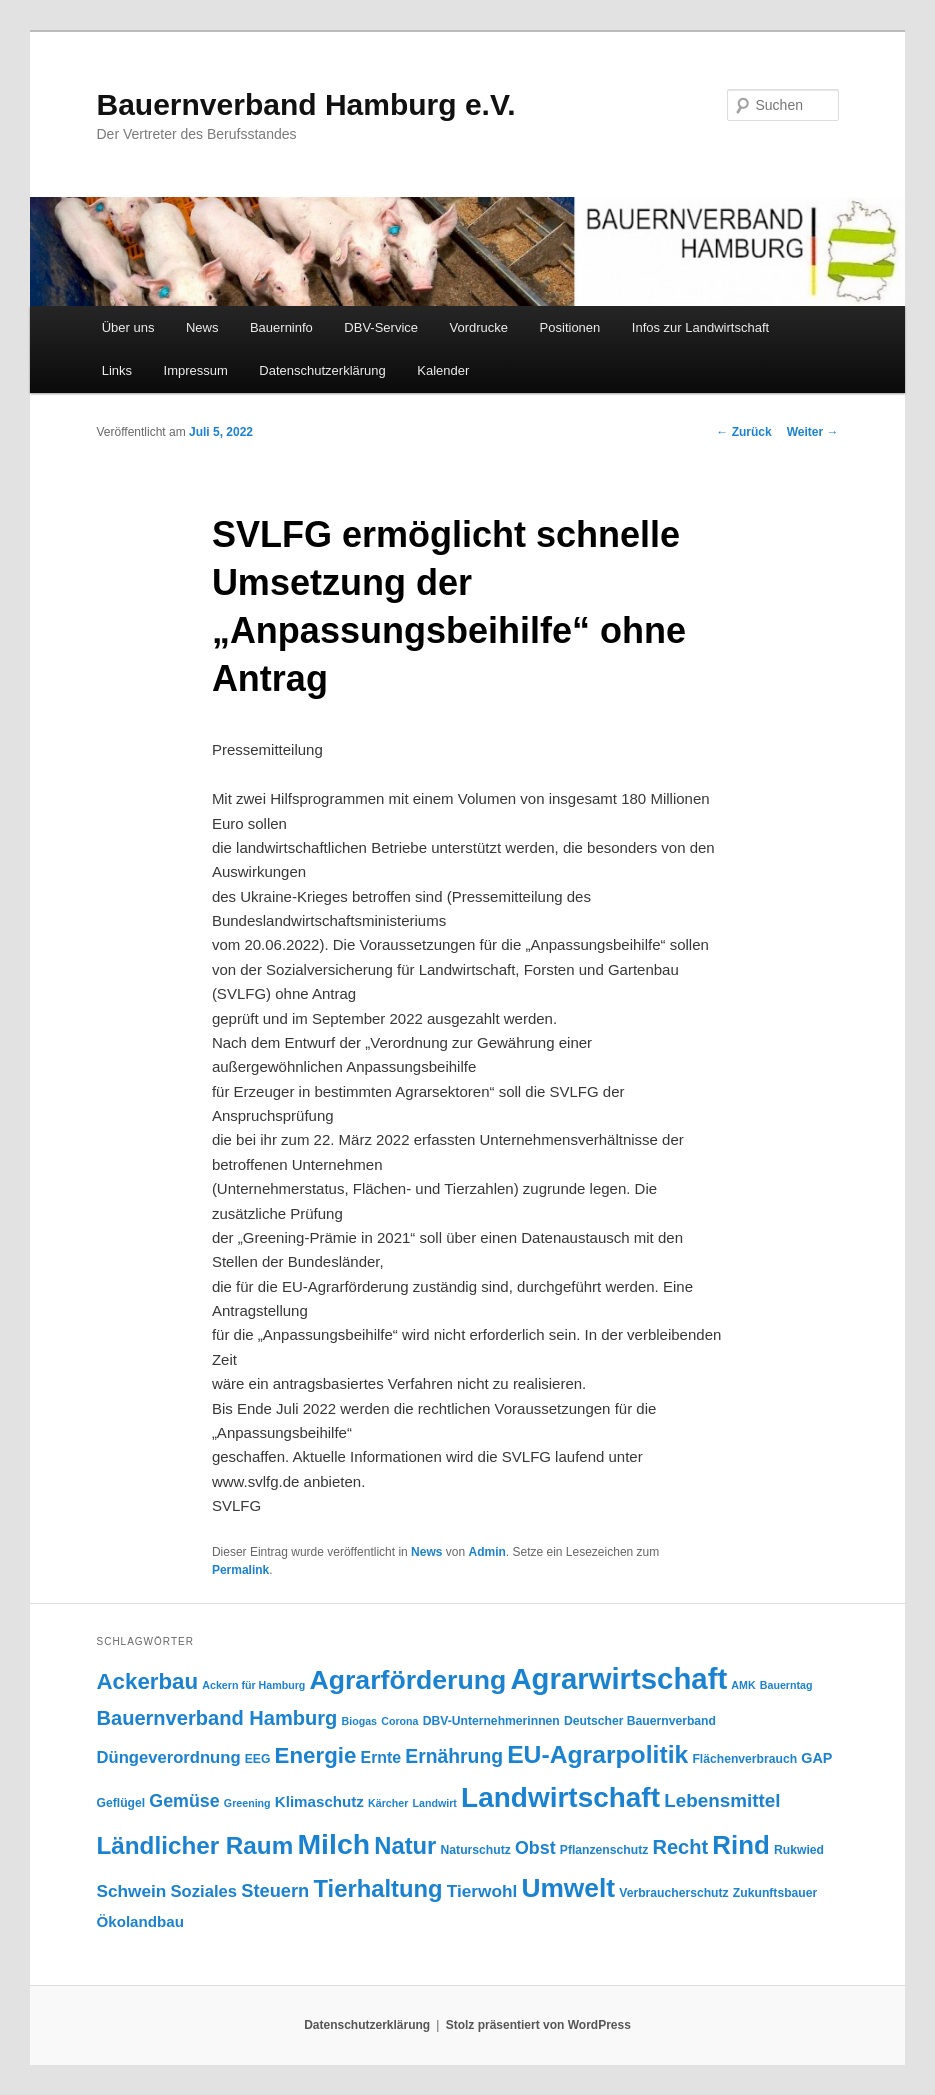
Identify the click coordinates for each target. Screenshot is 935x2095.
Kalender (443, 370)
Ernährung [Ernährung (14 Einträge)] (454, 1756)
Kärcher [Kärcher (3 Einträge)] (388, 1803)
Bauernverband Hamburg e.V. (306, 104)
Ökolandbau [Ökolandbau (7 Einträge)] (140, 1921)
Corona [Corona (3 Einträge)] (399, 1721)
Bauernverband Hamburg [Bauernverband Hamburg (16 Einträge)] (217, 1718)
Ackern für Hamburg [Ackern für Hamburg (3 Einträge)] (253, 1685)
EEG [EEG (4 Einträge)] (258, 1759)
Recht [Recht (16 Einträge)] (680, 1847)
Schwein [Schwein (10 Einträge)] (132, 1891)
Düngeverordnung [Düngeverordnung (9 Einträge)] (169, 1757)
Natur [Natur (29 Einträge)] (405, 1845)
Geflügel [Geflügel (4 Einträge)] (121, 1803)
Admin (486, 1552)
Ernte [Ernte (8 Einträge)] (381, 1757)
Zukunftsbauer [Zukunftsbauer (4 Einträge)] (775, 1893)
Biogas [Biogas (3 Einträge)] (359, 1721)
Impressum (196, 370)
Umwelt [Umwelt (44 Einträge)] (568, 1888)
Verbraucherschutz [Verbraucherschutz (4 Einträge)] (673, 1893)
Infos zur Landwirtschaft (700, 327)
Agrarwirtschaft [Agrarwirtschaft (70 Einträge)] (618, 1678)
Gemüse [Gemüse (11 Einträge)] (184, 1801)
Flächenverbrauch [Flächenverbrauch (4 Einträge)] (744, 1759)
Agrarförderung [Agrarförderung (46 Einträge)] (408, 1680)
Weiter (813, 432)
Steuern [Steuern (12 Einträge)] (275, 1890)
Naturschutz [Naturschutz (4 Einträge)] (476, 1850)
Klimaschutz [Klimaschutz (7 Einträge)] (319, 1801)
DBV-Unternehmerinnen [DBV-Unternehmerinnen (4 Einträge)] (491, 1721)
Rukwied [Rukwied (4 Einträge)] (799, 1850)
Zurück (743, 432)
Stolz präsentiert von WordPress (538, 2025)
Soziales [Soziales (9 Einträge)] (204, 1891)
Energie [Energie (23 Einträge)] (316, 1755)
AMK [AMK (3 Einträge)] (743, 1685)
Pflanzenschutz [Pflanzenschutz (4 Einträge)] (604, 1850)
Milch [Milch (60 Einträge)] (333, 1844)
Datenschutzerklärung (322, 370)
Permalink (240, 1570)
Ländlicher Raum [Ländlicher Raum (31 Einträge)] (195, 1845)
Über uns (128, 327)
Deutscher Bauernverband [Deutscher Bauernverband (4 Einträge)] (640, 1721)
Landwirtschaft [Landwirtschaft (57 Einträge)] (560, 1797)
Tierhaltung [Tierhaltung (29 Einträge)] (377, 1888)
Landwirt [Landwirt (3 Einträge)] (435, 1803)
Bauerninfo (281, 327)
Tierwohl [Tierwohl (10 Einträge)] (482, 1891)
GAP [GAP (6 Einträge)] (816, 1758)
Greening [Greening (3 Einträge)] (247, 1803)
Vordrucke (479, 327)
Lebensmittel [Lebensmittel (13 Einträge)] (722, 1800)
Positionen (570, 327)
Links (117, 370)
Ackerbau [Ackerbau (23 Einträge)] (148, 1681)
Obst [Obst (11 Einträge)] (535, 1848)
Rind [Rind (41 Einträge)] (741, 1845)
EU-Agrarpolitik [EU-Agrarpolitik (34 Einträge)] (597, 1754)
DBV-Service (381, 327)
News (202, 327)
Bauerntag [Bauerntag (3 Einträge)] (786, 1685)
